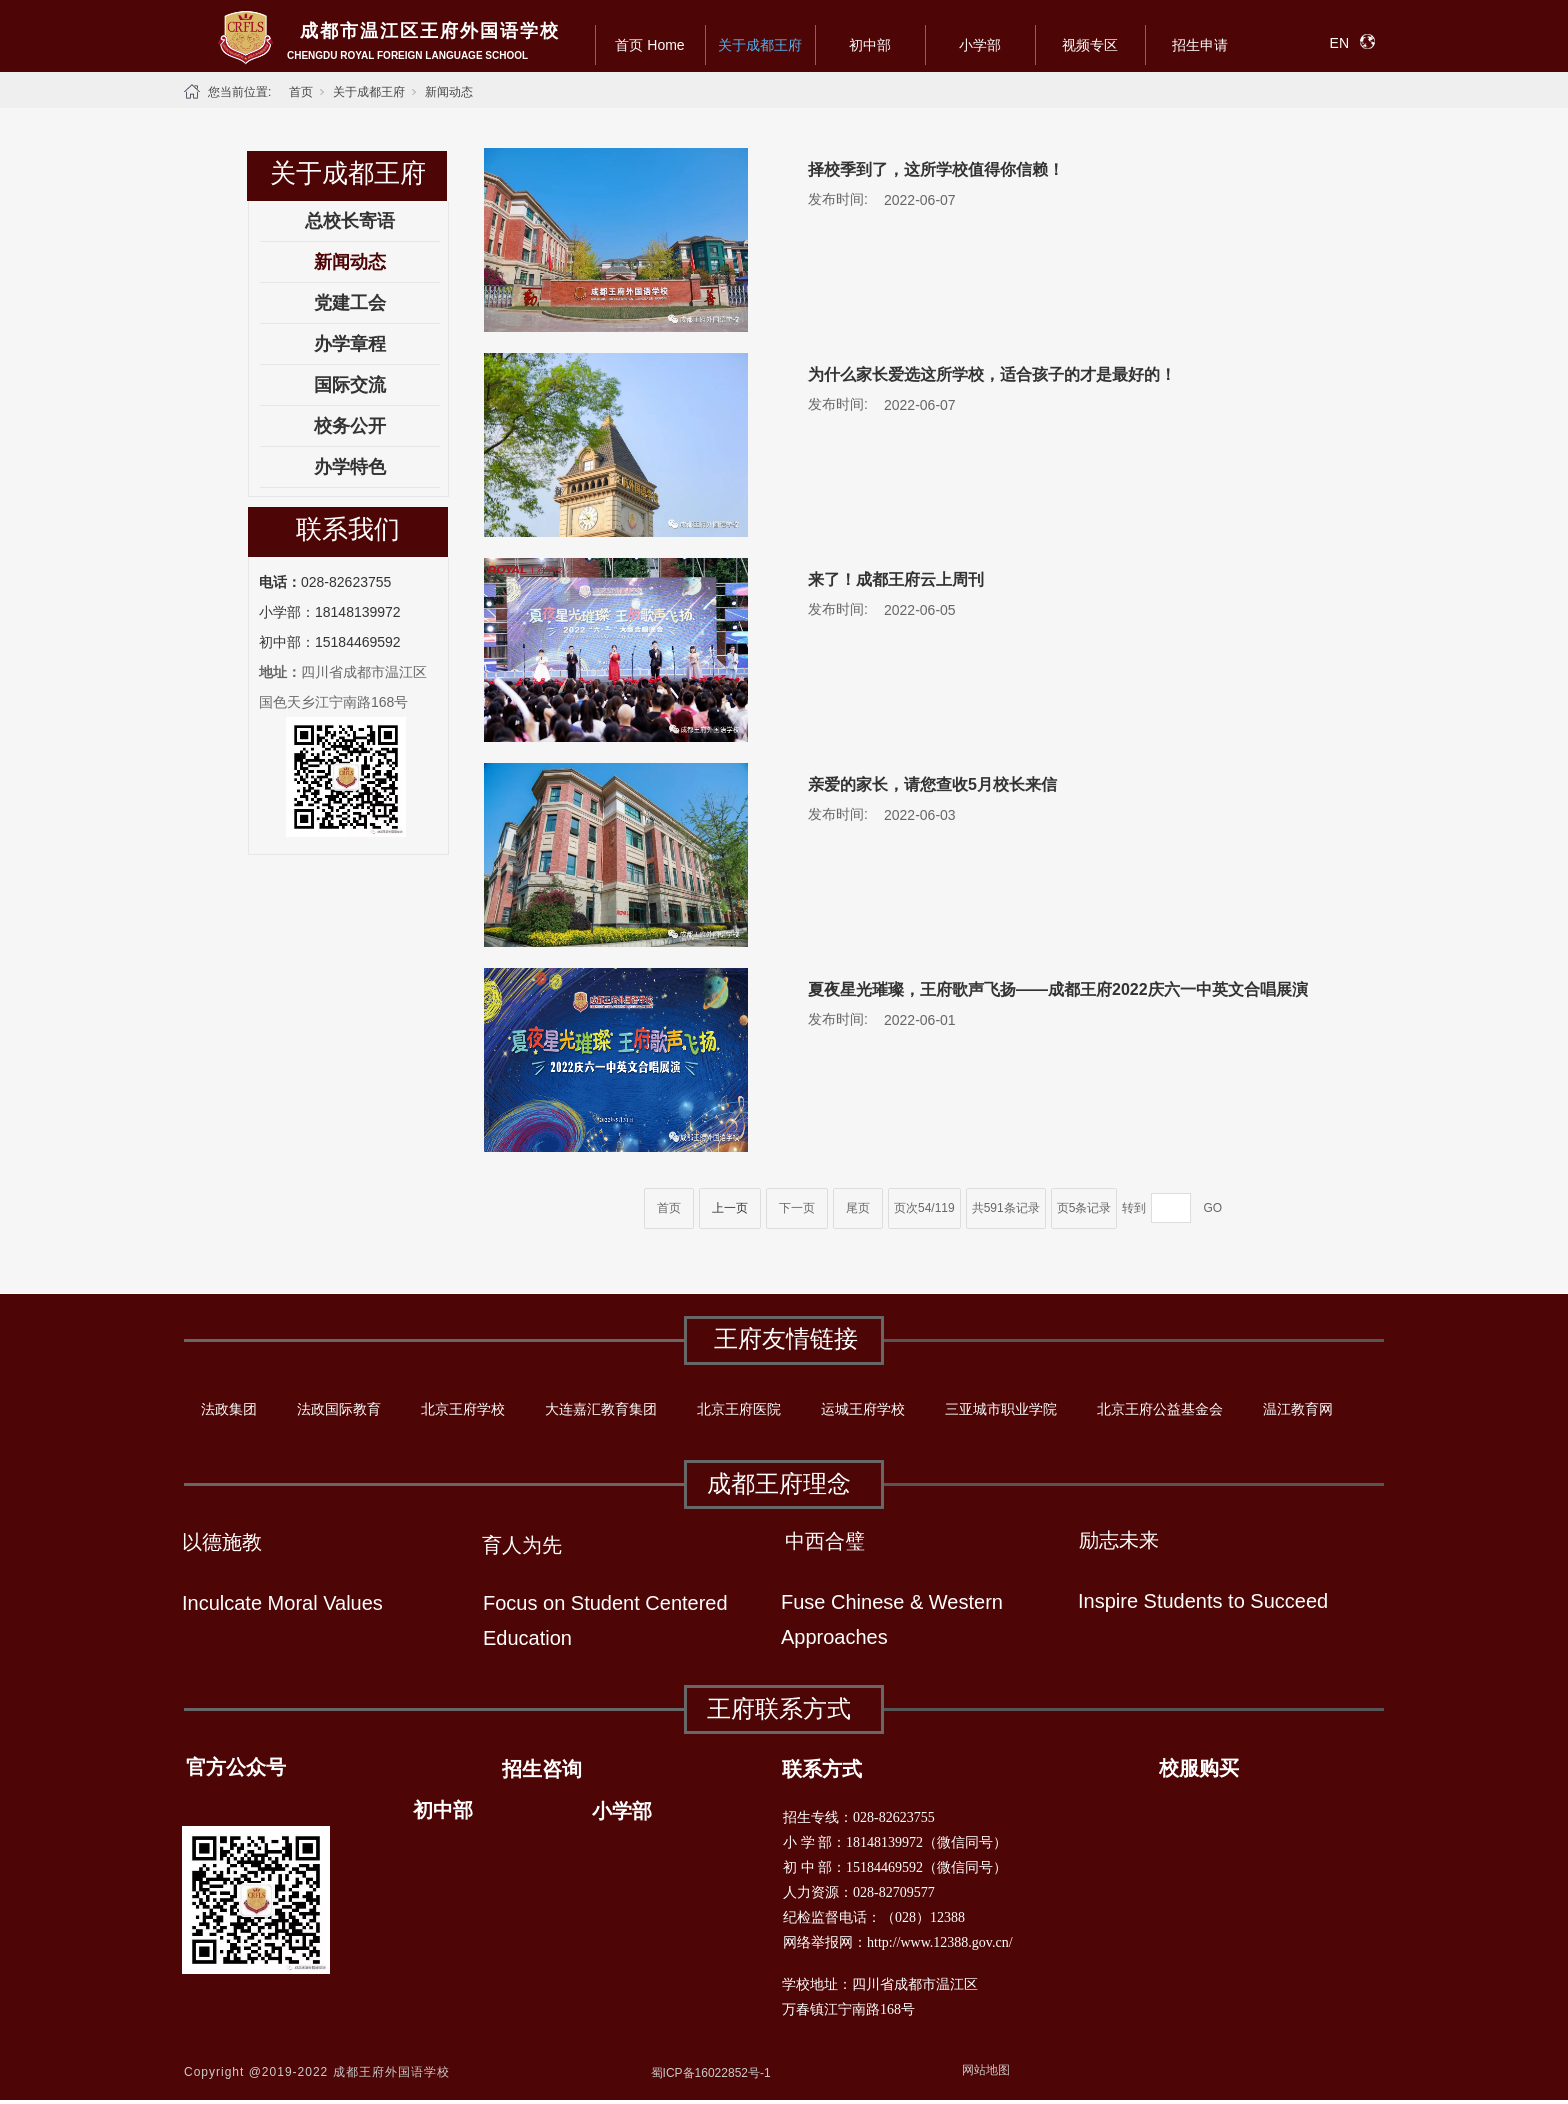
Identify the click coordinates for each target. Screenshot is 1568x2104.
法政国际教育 (339, 1409)
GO (1212, 1208)
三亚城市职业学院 (1001, 1409)
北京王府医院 (739, 1409)
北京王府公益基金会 (1160, 1409)
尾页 (858, 1208)
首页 (301, 92)
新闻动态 (449, 92)
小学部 (980, 45)
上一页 (730, 1208)
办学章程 (350, 344)
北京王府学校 (463, 1409)
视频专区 (1090, 45)
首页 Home (649, 45)
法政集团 (229, 1409)
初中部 (870, 45)
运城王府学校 (863, 1409)
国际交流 (350, 385)
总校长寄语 (350, 221)
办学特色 (350, 467)
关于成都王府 (760, 45)
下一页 (797, 1208)
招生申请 (1200, 45)
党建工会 (350, 303)
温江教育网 (1298, 1409)
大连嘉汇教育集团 (601, 1409)
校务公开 (350, 426)
